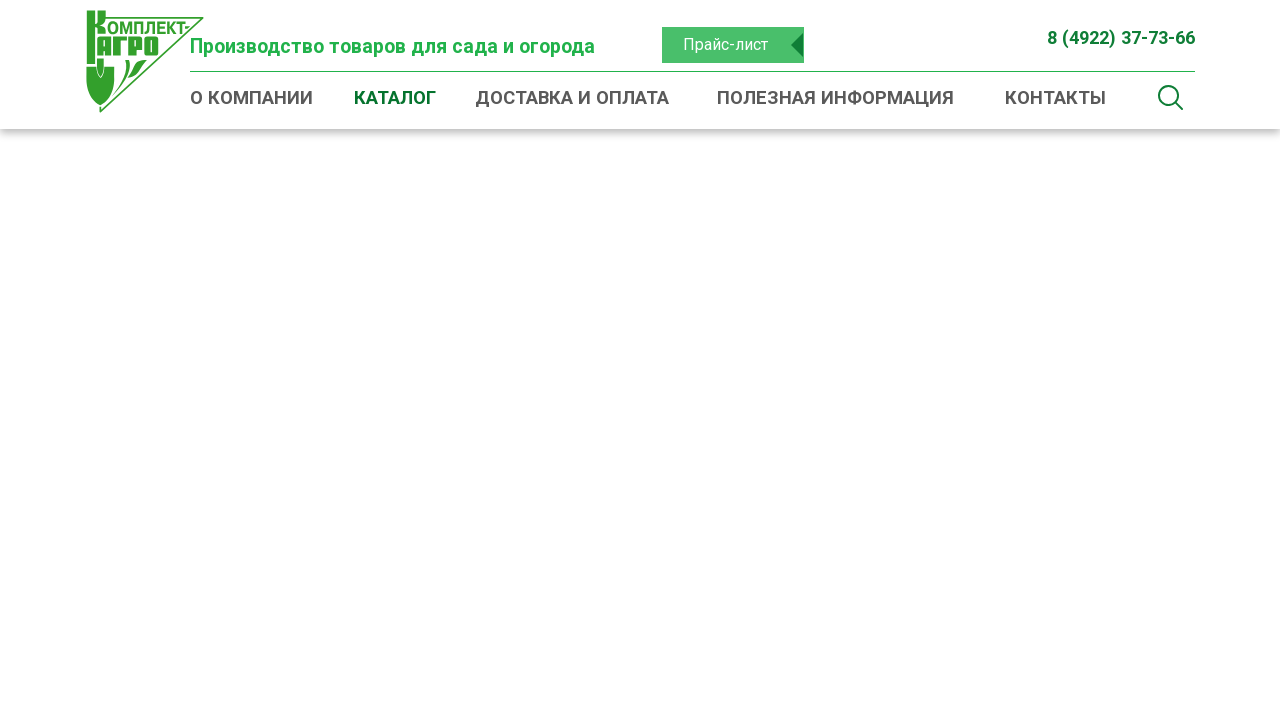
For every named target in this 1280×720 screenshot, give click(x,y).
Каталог (395, 97)
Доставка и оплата (572, 97)
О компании (251, 97)
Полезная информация (835, 97)
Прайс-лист (725, 44)
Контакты (1055, 97)
